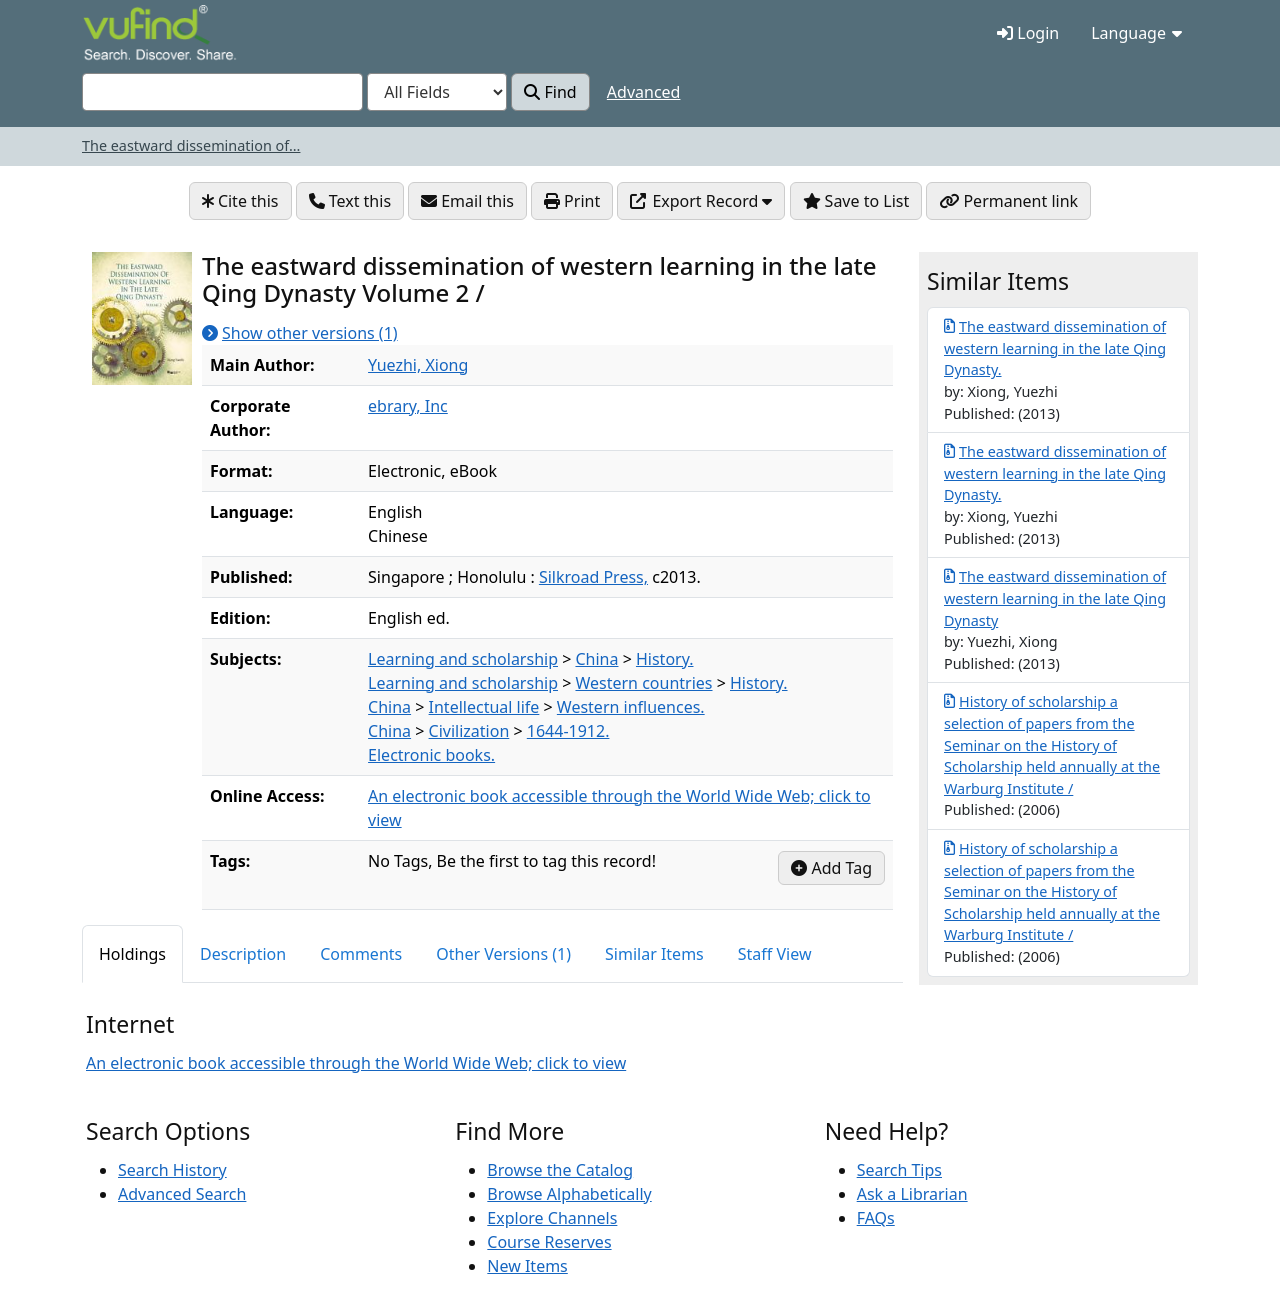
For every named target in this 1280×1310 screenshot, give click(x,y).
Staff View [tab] (775, 954)
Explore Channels (552, 1218)
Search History (172, 1170)
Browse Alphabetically (569, 1194)
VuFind (118, 34)
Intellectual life (484, 707)
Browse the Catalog (560, 1170)
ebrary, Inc (408, 406)
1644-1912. (568, 731)
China (596, 659)
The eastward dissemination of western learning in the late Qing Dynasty (1055, 597)
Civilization (469, 731)
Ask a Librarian (912, 1194)
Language (1136, 33)
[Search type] (437, 92)
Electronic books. (431, 755)
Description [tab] (243, 954)
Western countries (643, 683)
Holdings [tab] (132, 954)
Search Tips (899, 1170)
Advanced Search (182, 1194)
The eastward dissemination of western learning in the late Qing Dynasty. (1055, 347)
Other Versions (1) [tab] (503, 954)
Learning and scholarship (463, 659)
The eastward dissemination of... (191, 145)
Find (550, 92)
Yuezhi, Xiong (418, 365)
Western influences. (631, 707)
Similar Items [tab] (654, 954)
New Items (527, 1266)
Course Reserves (549, 1242)
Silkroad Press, (593, 577)
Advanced (644, 92)
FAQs (876, 1218)
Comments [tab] (361, 954)
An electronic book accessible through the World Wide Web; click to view (356, 1062)
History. (665, 659)
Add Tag (831, 868)
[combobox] (222, 92)
